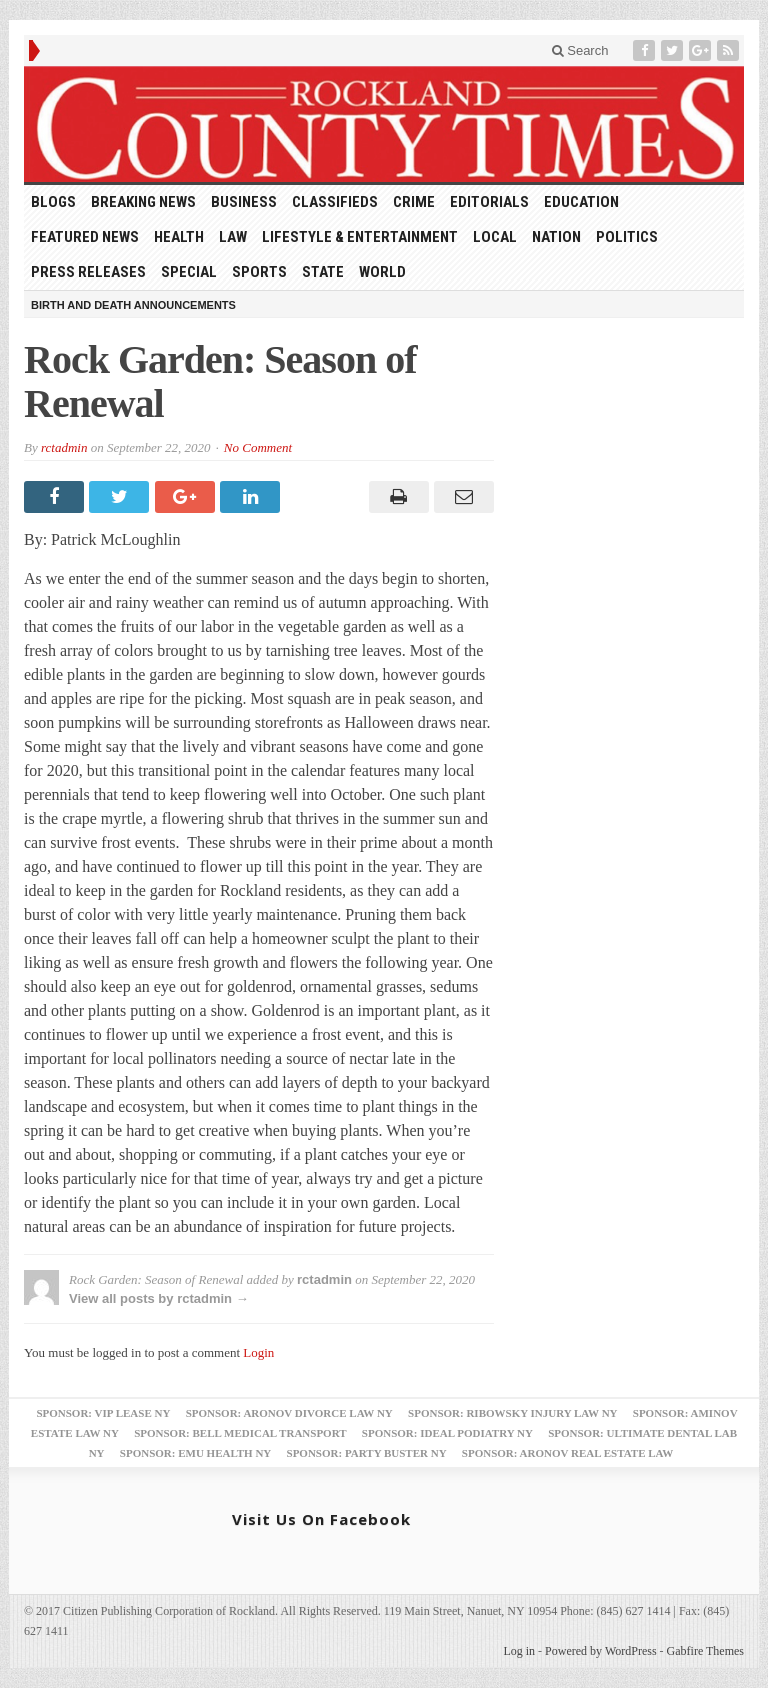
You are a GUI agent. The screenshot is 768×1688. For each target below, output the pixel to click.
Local (495, 237)
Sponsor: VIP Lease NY (103, 1413)
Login (258, 1352)
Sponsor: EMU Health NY (195, 1453)
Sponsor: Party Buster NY (367, 1453)
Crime (414, 202)
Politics (627, 237)
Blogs (53, 202)
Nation (556, 237)
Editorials (489, 202)
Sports (259, 272)
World (382, 272)
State (323, 272)
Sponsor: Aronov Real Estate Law (568, 1453)
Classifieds (335, 202)
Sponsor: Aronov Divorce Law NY (289, 1413)
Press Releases (88, 272)
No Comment (258, 447)
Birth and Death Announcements (133, 305)
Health (179, 237)
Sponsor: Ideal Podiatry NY (447, 1433)
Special (189, 272)
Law (233, 237)
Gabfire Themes (705, 1651)
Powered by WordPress (600, 1651)
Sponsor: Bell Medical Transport (240, 1433)
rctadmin (64, 447)
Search (580, 50)
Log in (519, 1651)
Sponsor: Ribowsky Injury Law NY (512, 1413)
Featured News (85, 237)
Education (581, 202)
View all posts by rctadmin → (159, 1298)
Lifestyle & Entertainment (360, 237)
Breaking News (143, 202)
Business (244, 202)
